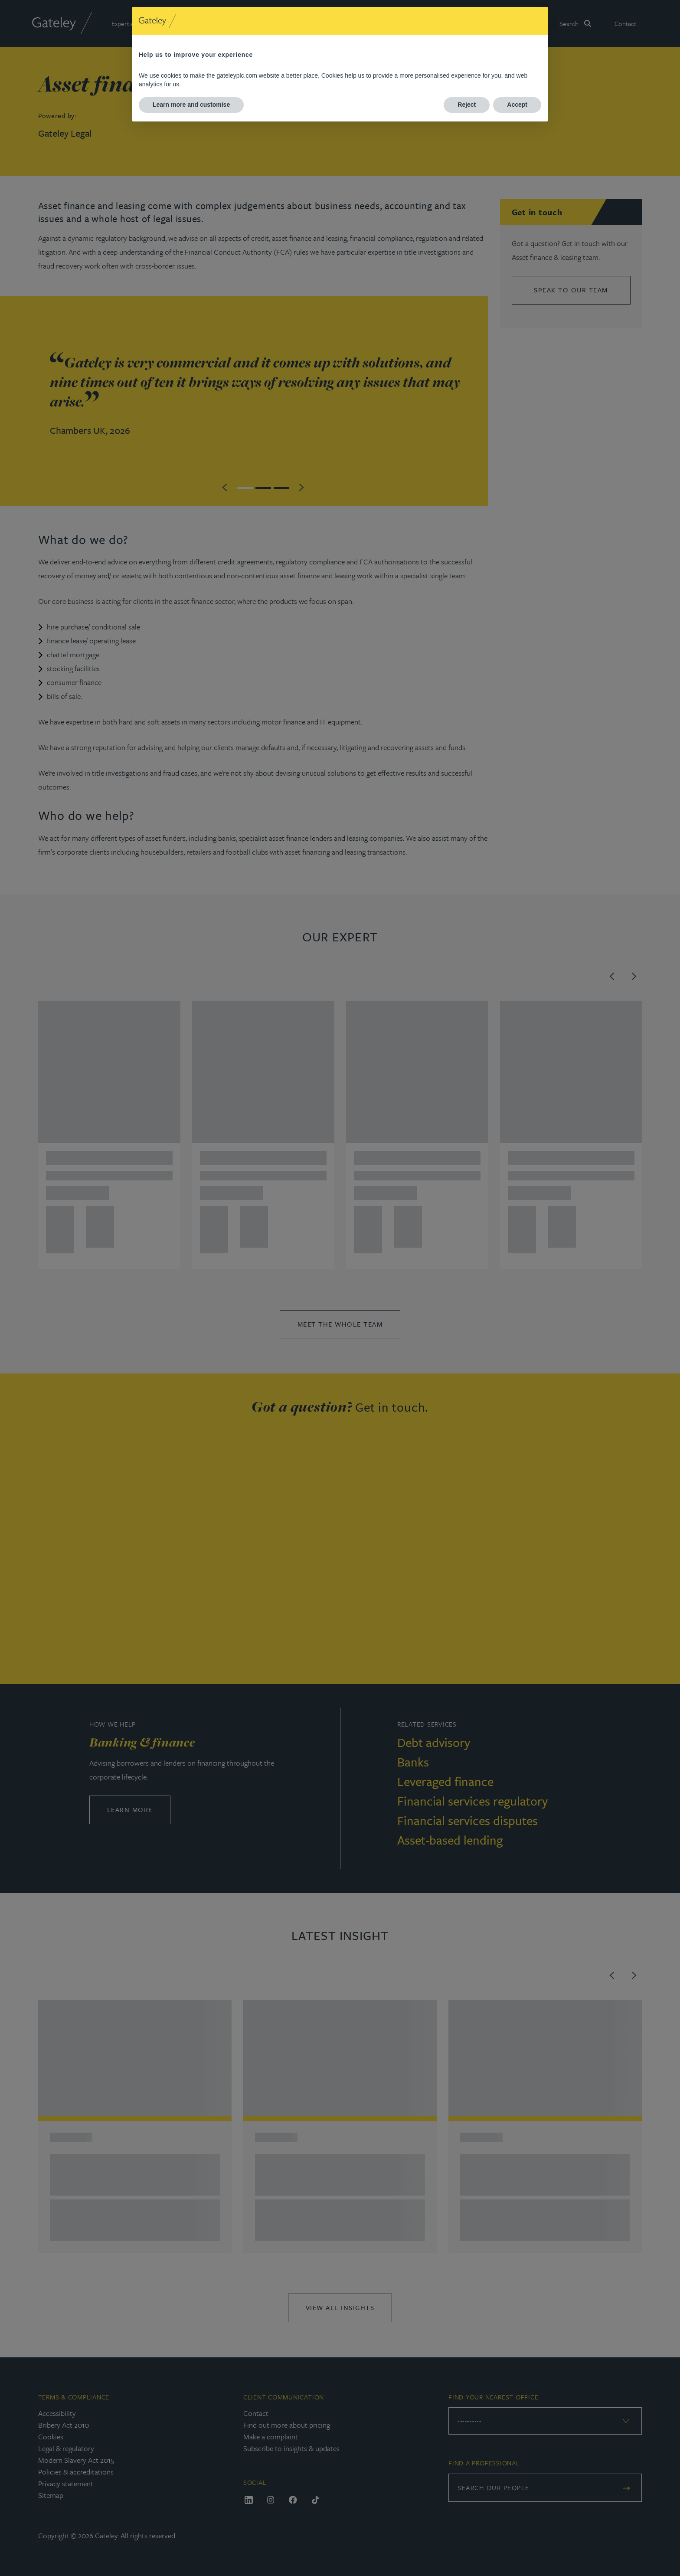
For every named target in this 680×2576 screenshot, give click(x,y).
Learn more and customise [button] (191, 104)
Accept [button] (517, 104)
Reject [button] (467, 104)
